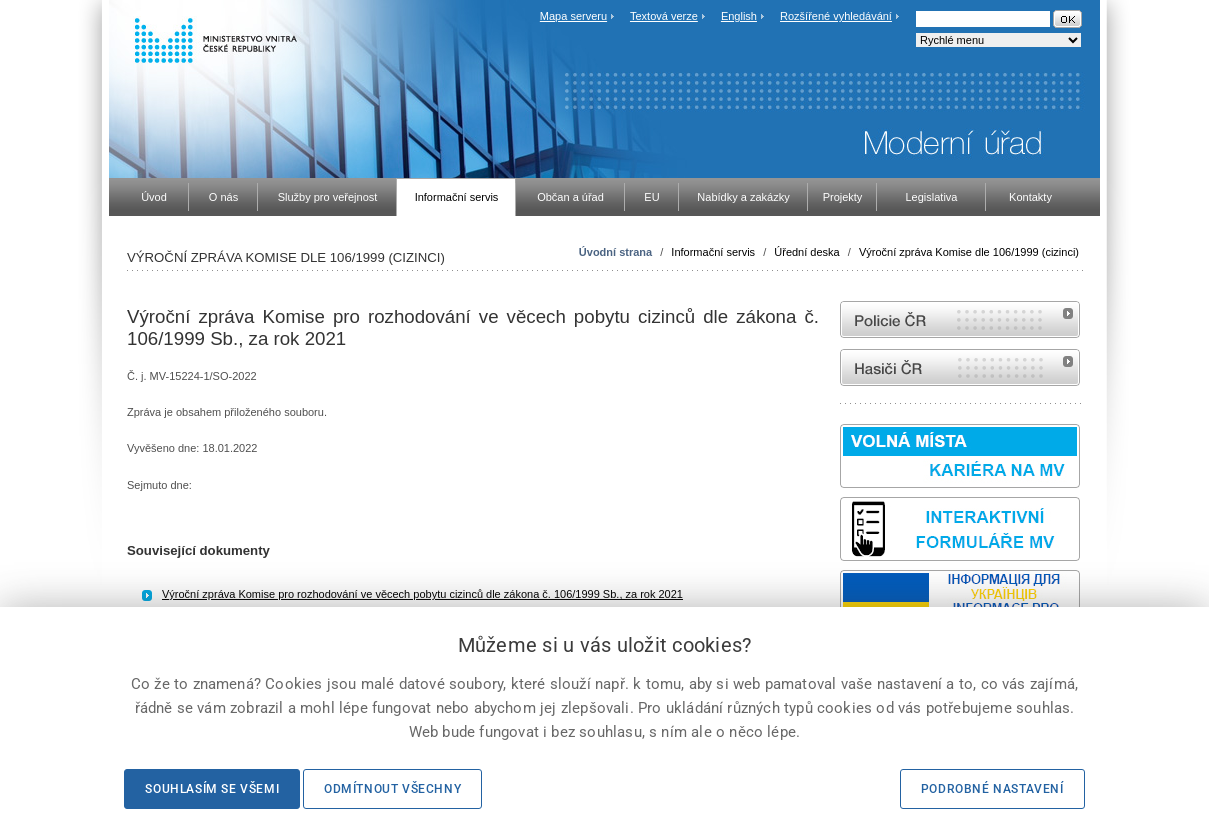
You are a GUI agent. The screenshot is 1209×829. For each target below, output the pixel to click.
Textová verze (664, 16)
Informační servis (713, 252)
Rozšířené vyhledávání (836, 16)
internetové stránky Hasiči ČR (960, 367)
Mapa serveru (573, 16)
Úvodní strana (615, 252)
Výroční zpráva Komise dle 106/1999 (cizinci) (969, 252)
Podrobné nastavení (992, 789)
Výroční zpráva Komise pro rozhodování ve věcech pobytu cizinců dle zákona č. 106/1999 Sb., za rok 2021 (422, 594)
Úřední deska (806, 252)
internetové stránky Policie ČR (960, 319)
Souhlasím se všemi (212, 789)
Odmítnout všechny (392, 789)
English (739, 16)
